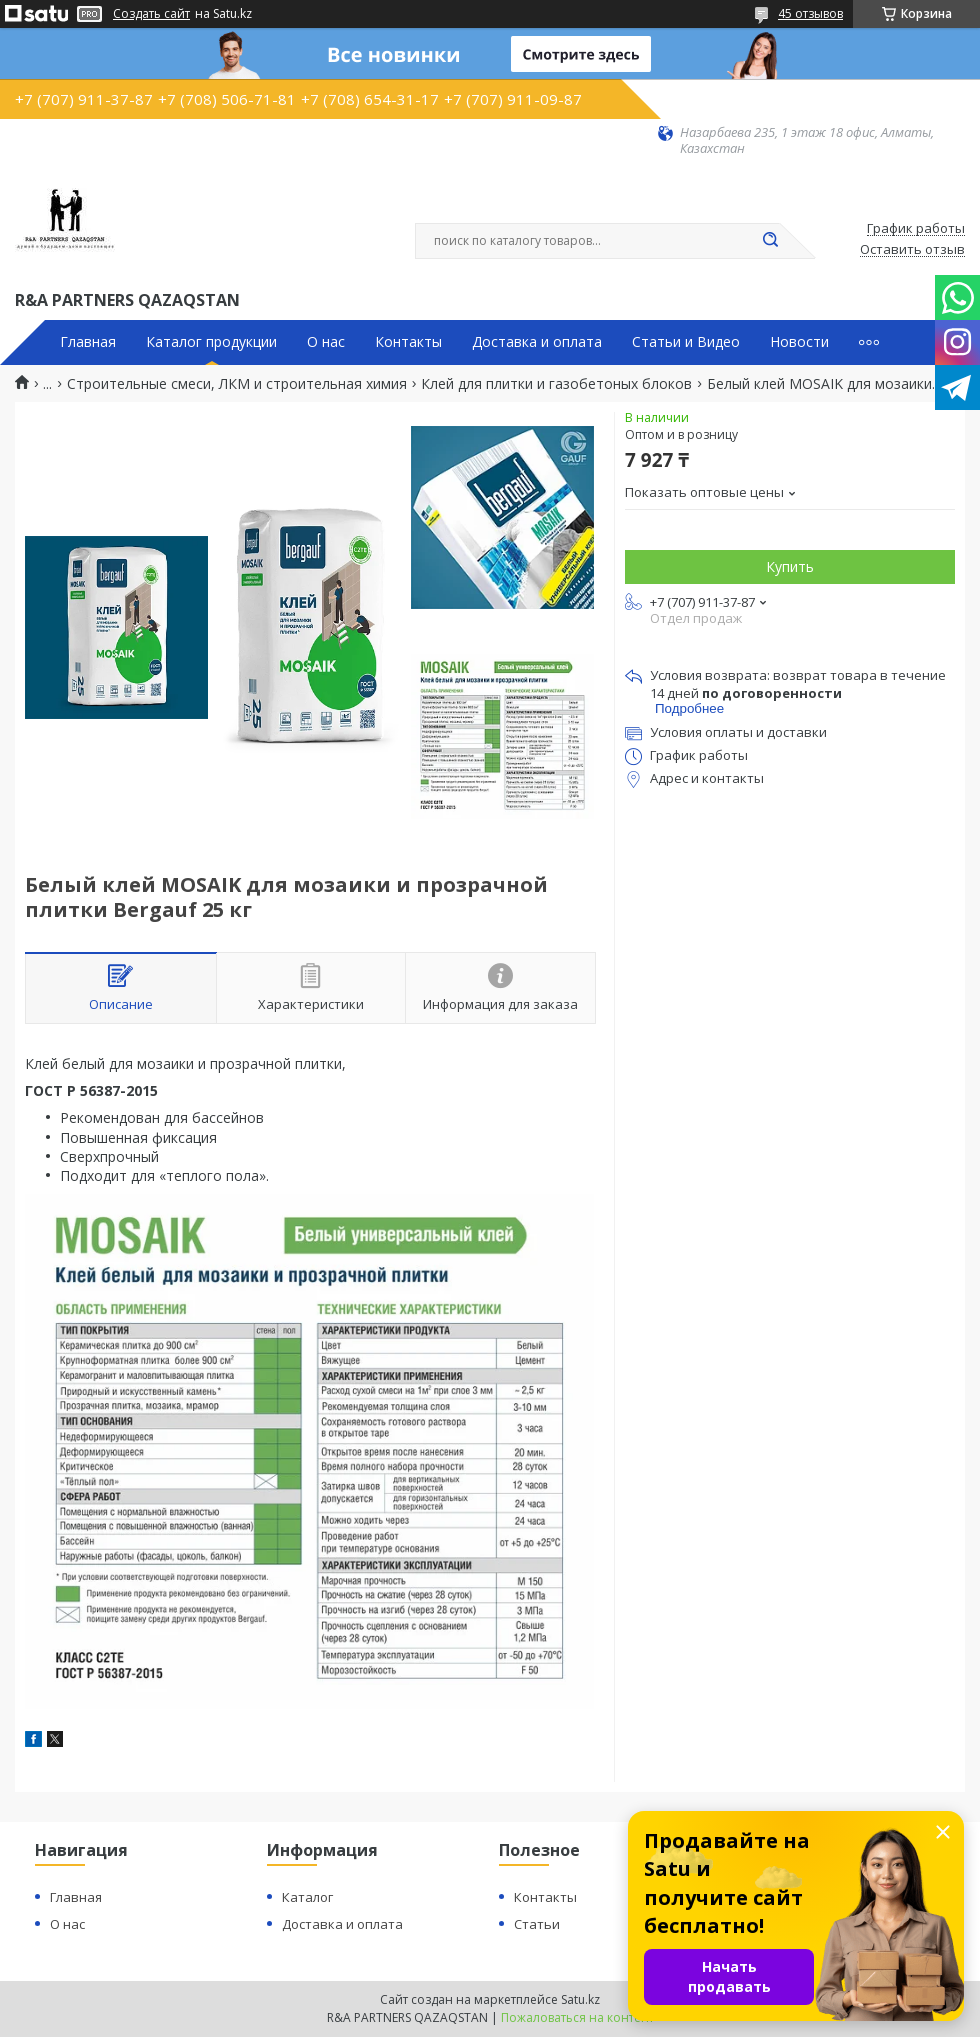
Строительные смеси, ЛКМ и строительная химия (237, 384)
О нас (326, 342)
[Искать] (770, 241)
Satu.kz (580, 1999)
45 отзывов (810, 13)
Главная (88, 342)
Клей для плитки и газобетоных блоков (556, 384)
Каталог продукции (211, 342)
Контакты (408, 342)
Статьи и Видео (686, 342)
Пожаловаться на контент (577, 2017)
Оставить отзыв (912, 250)
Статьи (537, 1924)
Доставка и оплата (537, 342)
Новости (799, 342)
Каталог (307, 1897)
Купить (790, 566)
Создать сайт (151, 14)
